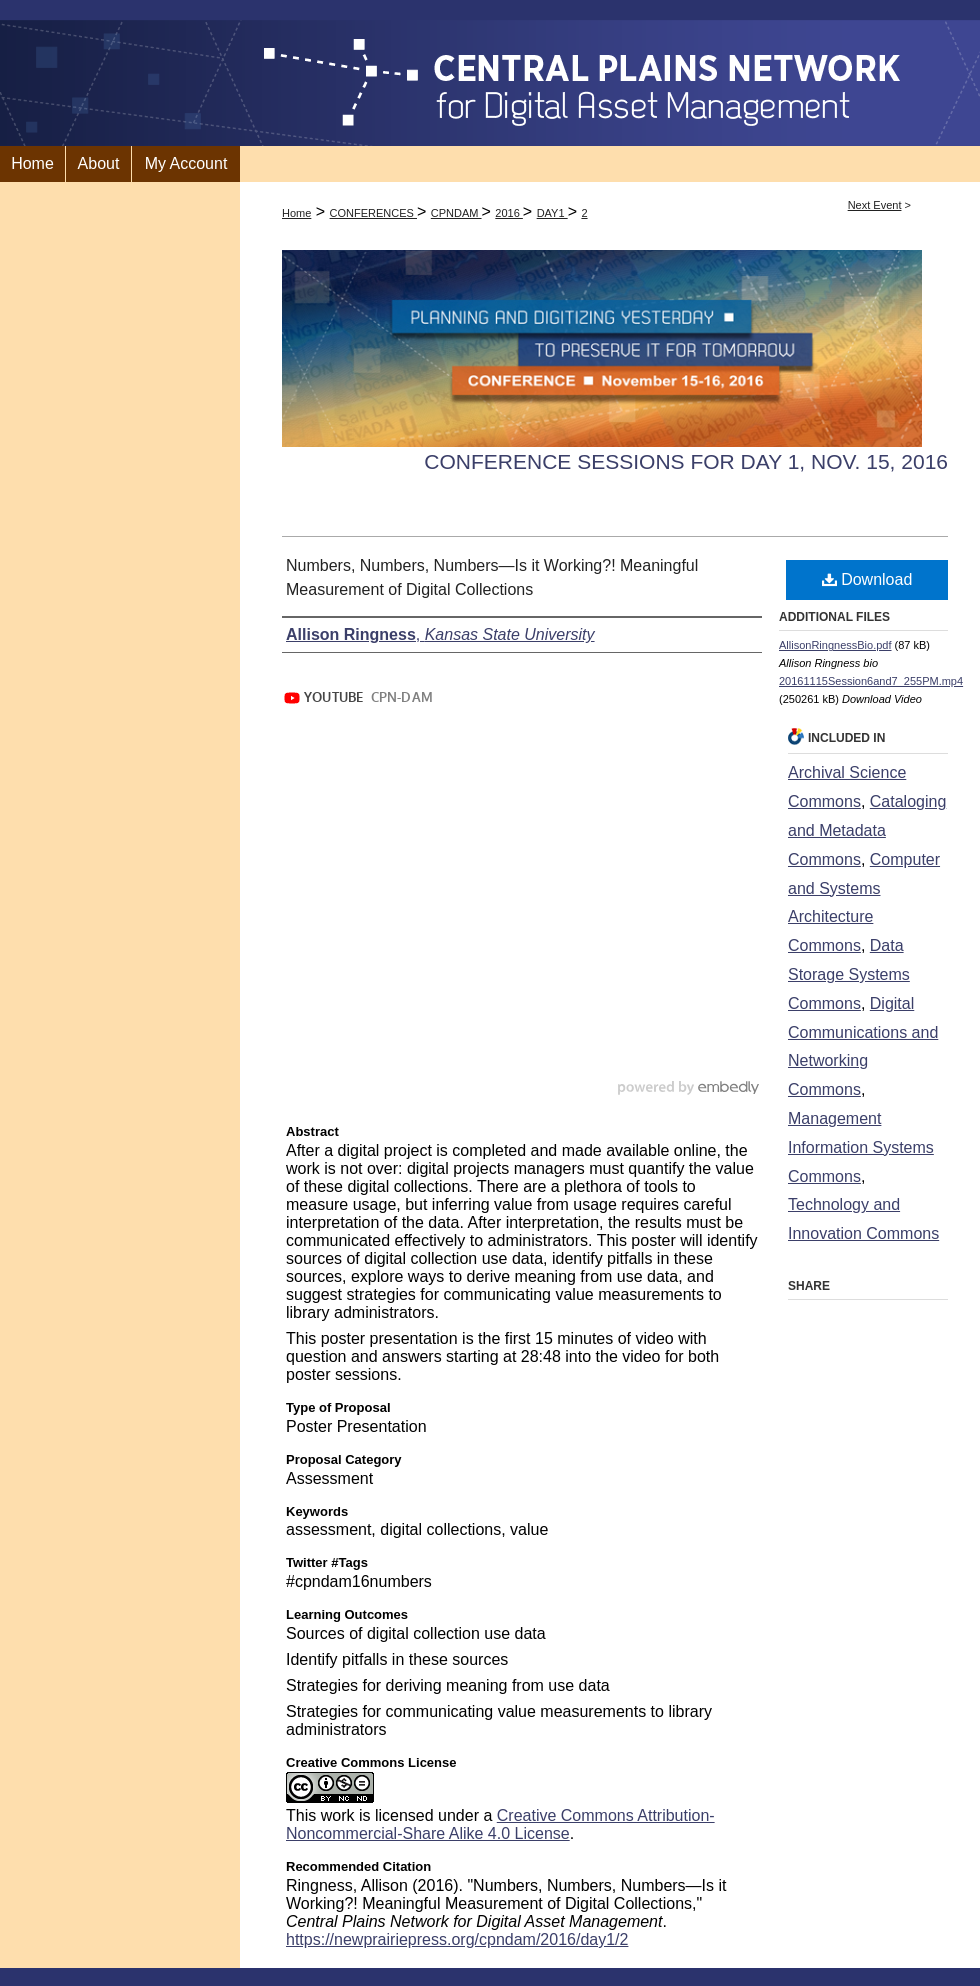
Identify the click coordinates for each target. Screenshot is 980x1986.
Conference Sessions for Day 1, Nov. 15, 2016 (686, 461)
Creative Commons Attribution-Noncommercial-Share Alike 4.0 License (500, 1824)
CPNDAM (456, 213)
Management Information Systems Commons (861, 1147)
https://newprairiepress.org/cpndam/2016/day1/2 (457, 1939)
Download (867, 579)
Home (296, 213)
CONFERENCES (373, 213)
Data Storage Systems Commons (849, 974)
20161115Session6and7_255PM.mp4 (871, 681)
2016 (509, 213)
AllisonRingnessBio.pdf (835, 645)
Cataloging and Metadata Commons (867, 830)
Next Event (875, 205)
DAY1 (552, 213)
